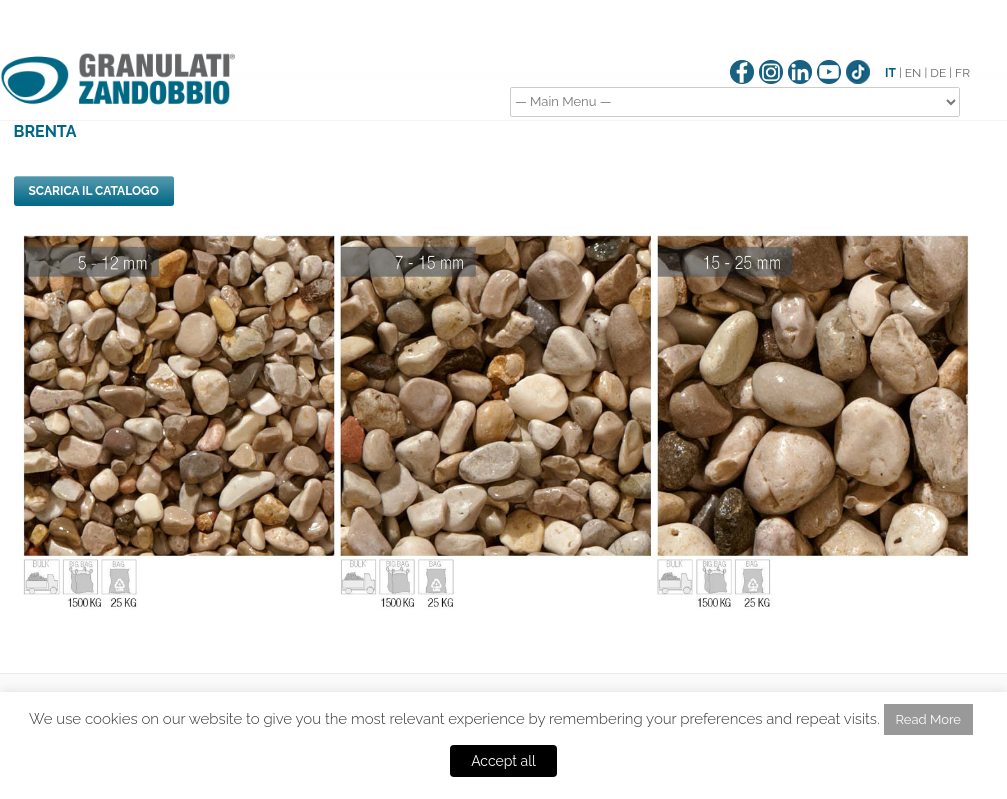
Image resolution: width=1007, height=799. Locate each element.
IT (890, 73)
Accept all (503, 761)
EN (913, 73)
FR (962, 73)
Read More (928, 719)
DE (938, 73)
